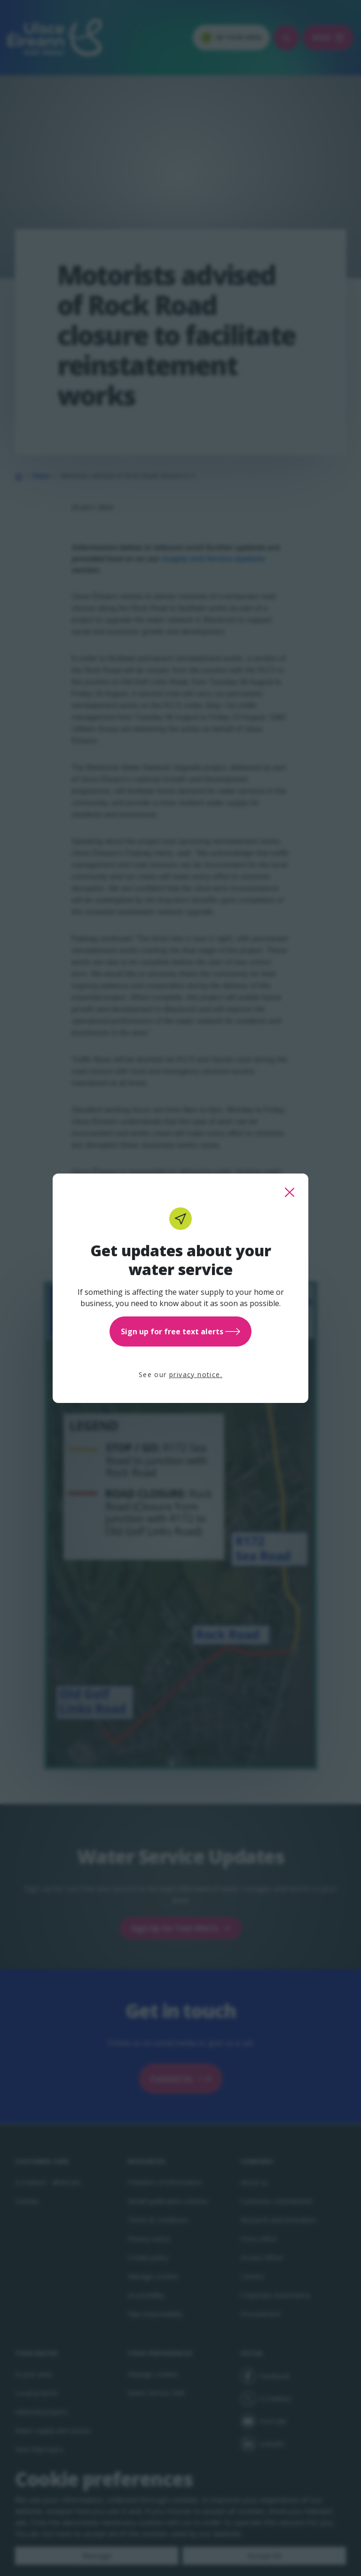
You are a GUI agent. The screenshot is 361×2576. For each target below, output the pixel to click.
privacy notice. (195, 1374)
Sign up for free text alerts (180, 1331)
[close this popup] (289, 1192)
